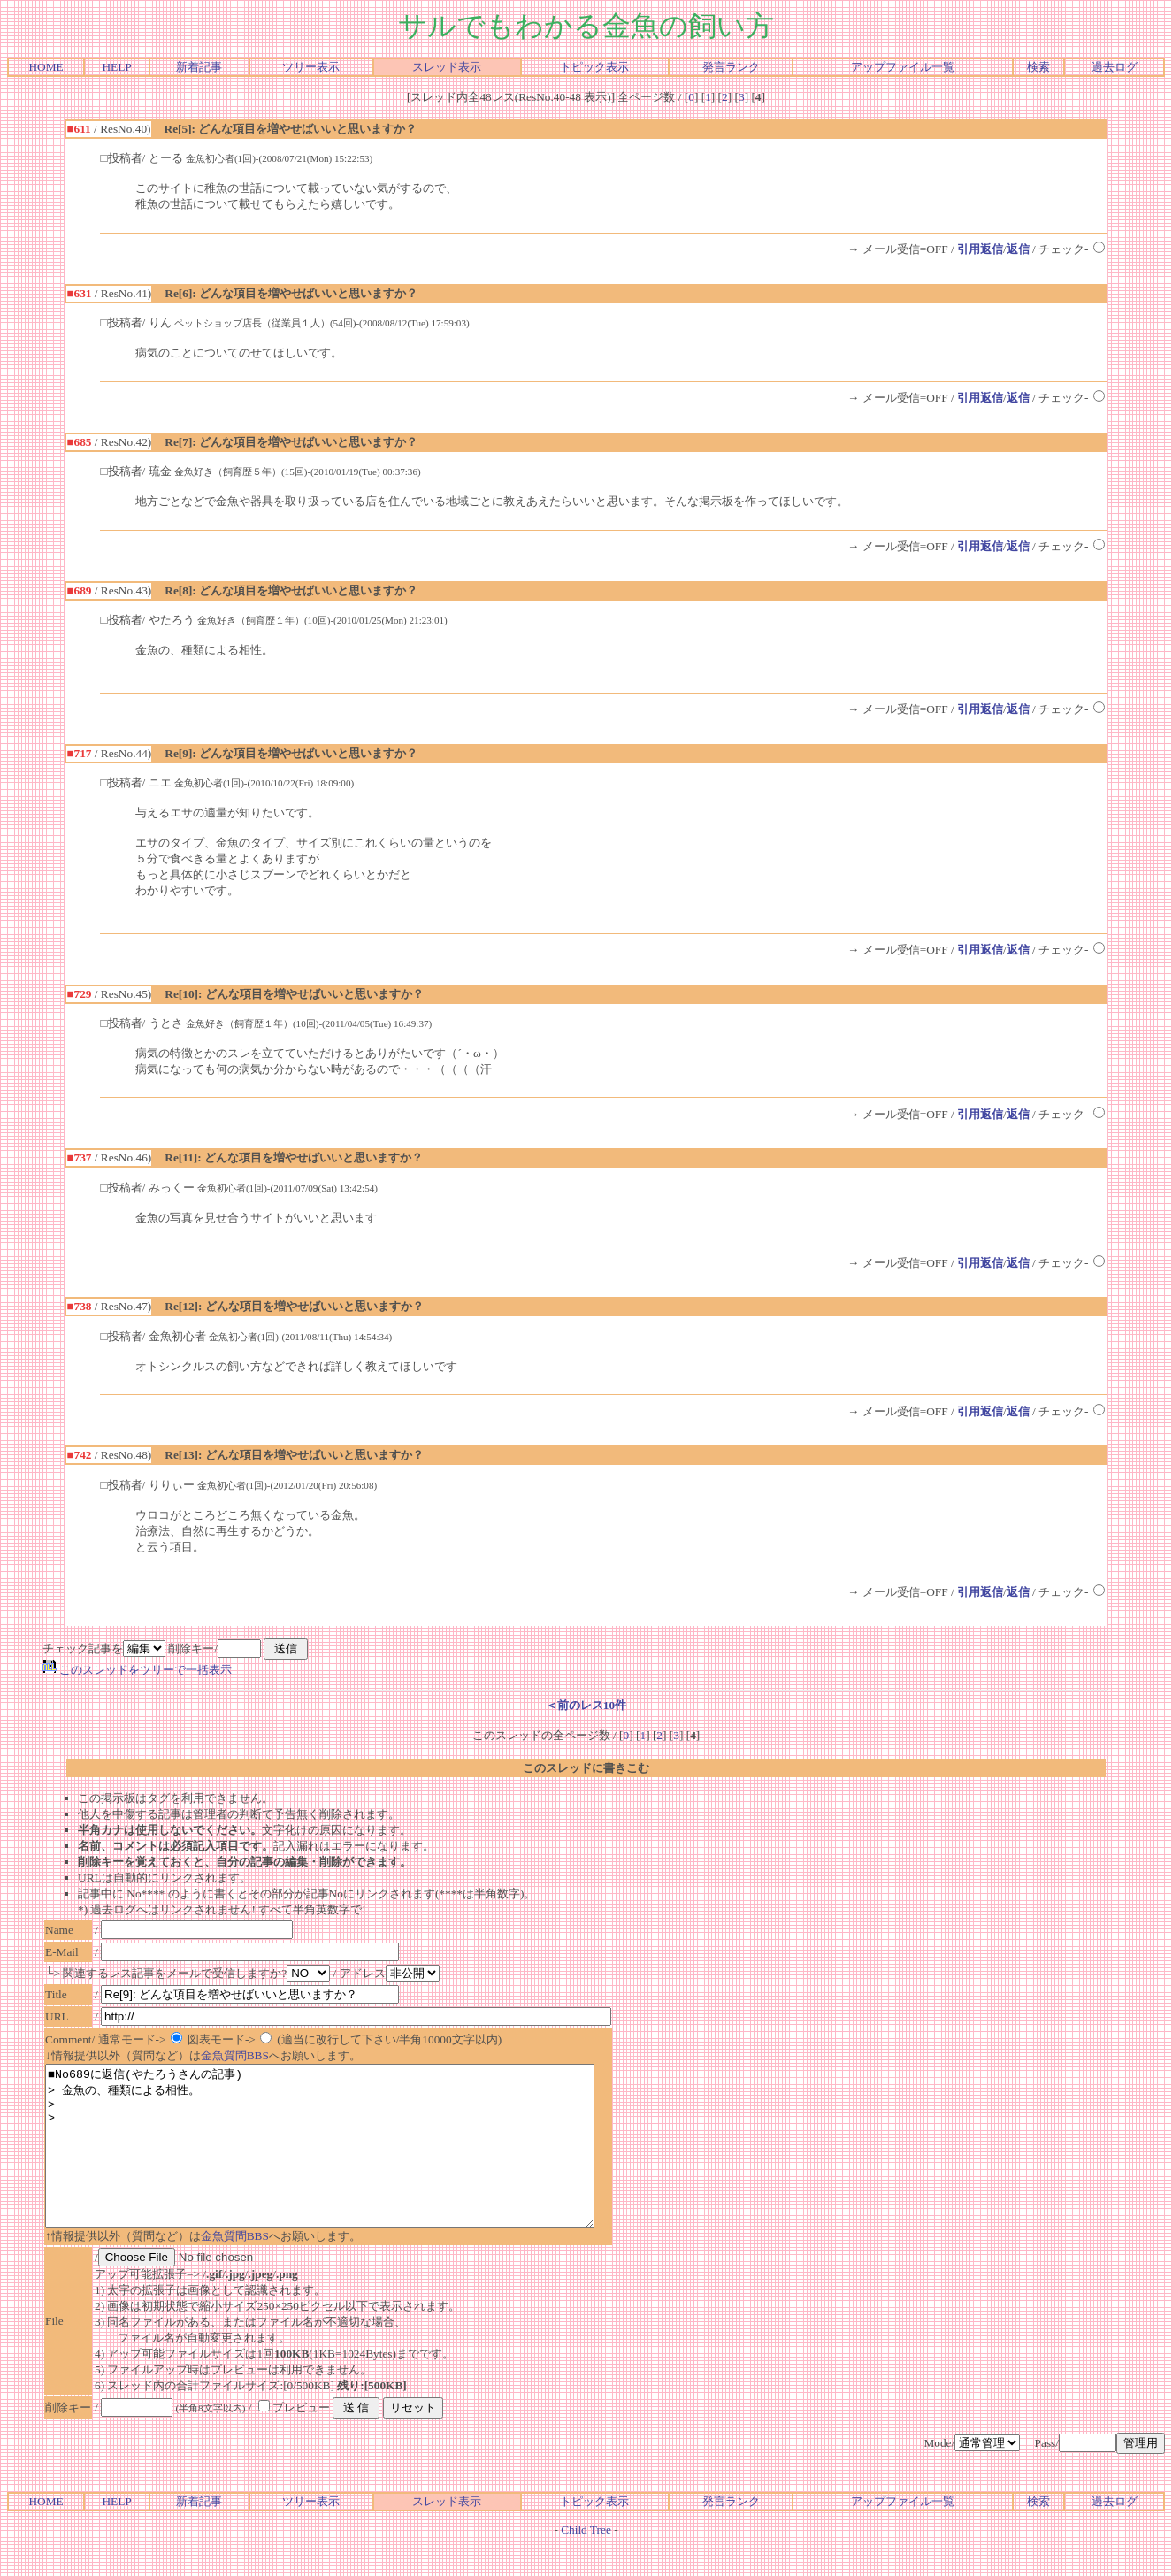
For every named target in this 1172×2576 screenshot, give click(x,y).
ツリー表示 (311, 66)
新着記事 (199, 66)
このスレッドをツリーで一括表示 (137, 1669)
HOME (45, 66)
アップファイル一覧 (902, 66)
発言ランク (731, 66)
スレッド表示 (446, 66)
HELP (116, 66)
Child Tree (586, 2561)
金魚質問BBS (235, 2055)
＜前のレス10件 (586, 1705)
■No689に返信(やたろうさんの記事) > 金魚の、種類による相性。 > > (353, 2162)
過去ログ (1115, 66)
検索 (1038, 66)
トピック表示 (594, 66)
